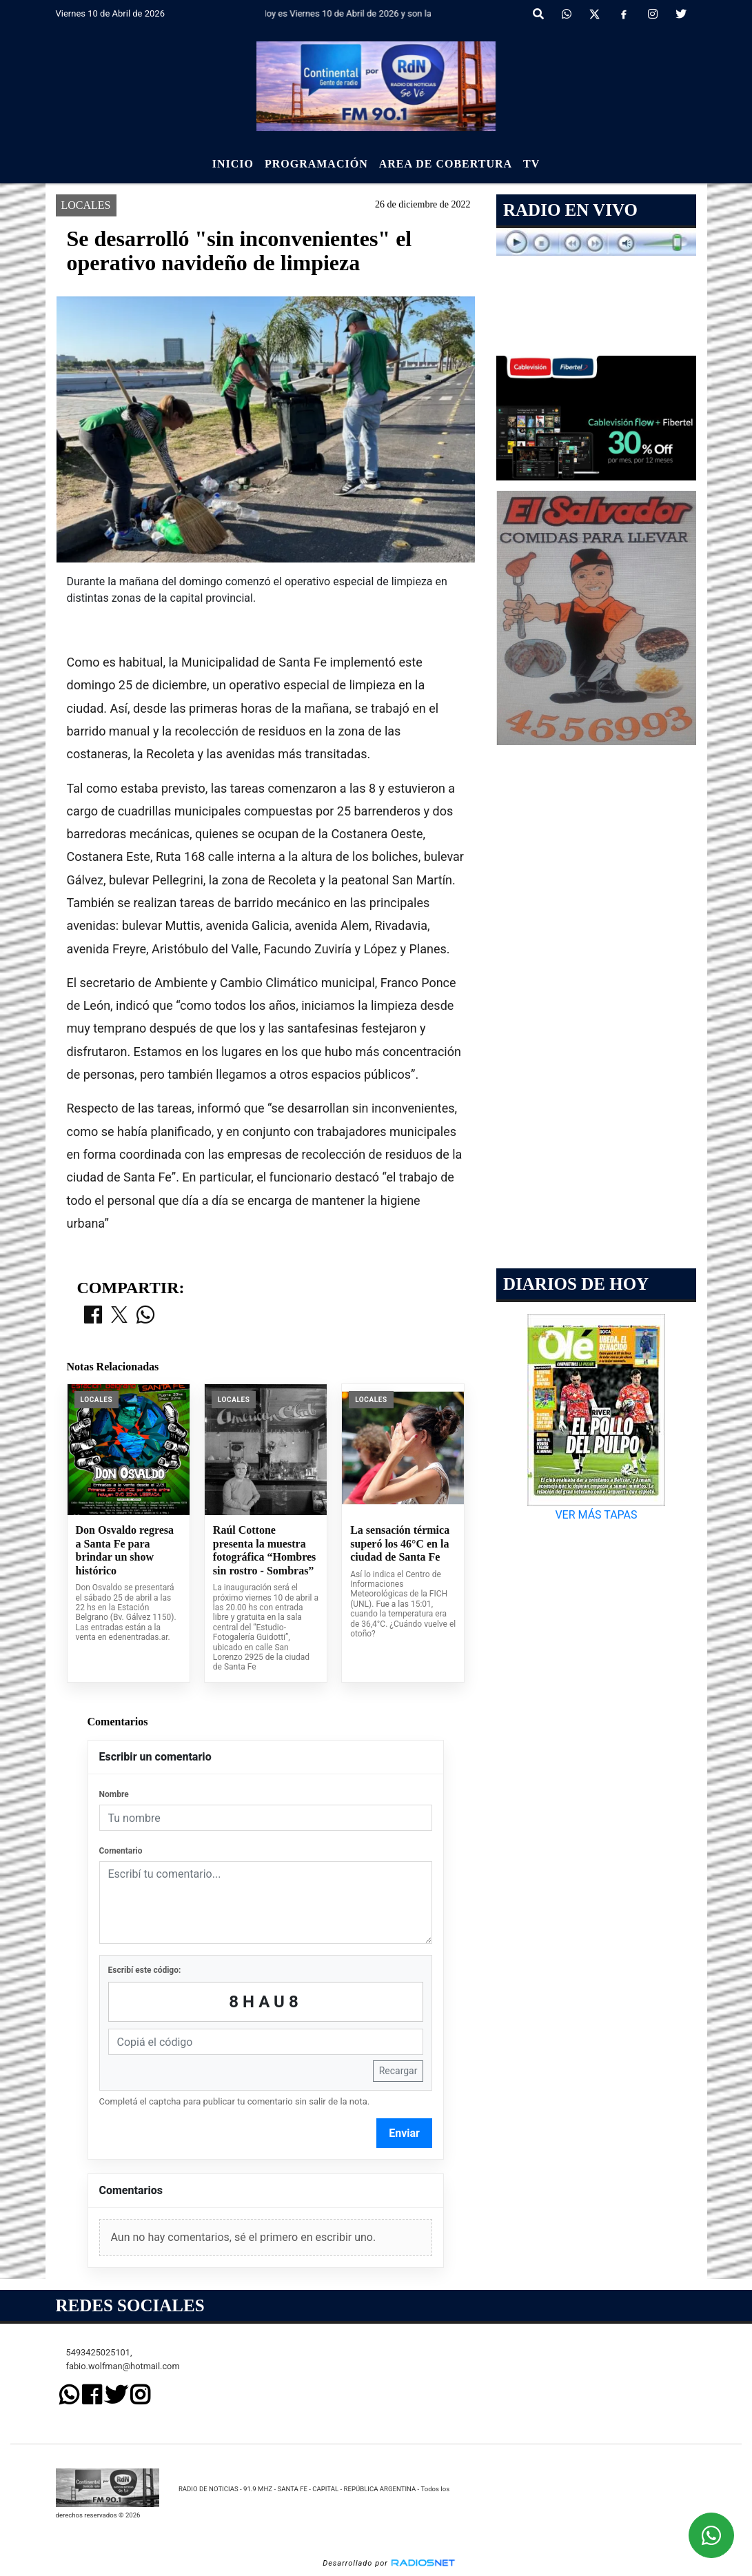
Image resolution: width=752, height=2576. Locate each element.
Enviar (404, 2133)
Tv (531, 164)
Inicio (233, 164)
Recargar (398, 2070)
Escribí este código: (144, 1970)
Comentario (121, 1851)
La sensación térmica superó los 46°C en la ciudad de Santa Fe (399, 1543)
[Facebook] (624, 14)
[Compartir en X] (119, 1316)
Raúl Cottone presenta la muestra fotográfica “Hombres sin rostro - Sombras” (264, 1550)
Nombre (114, 1794)
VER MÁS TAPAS (597, 1514)
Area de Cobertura (445, 164)
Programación (316, 164)
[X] (594, 14)
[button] (538, 14)
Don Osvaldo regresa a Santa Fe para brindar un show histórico (125, 1550)
